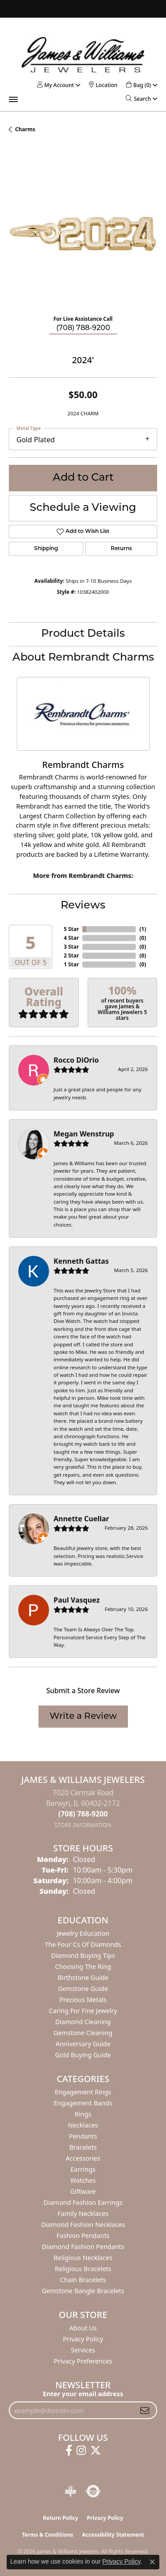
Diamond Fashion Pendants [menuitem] (83, 2246)
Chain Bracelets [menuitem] (83, 2280)
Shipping (46, 548)
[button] (55, 85)
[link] (103, 85)
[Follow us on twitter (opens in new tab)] (95, 2450)
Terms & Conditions (47, 2534)
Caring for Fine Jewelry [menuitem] (83, 2010)
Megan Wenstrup (84, 1134)
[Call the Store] (83, 1814)
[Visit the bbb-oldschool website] (70, 2491)
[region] (83, 234)
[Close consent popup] (152, 2562)
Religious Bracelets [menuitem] (83, 2268)
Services (83, 2350)
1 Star (71, 964)
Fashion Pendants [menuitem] (82, 2235)
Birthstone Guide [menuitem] (83, 1977)
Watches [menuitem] (83, 2180)
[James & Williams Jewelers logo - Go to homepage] (83, 54)
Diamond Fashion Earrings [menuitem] (83, 2202)
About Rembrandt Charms (83, 658)
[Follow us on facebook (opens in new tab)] (69, 2450)
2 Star (71, 955)
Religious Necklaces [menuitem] (83, 2257)
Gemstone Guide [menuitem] (83, 1988)
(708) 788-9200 (83, 328)
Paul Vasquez (77, 1600)
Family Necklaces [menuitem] (83, 2213)
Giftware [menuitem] (83, 2191)
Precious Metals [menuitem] (82, 1999)
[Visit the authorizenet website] (93, 2491)
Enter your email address (83, 2393)
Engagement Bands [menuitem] (83, 2103)
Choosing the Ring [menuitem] (83, 1966)
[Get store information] (83, 1825)
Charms (25, 129)
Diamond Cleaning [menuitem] (83, 2021)
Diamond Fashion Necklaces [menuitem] (83, 2224)
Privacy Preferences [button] (83, 2361)
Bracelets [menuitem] (83, 2147)
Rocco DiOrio (76, 1060)
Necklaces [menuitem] (83, 2125)
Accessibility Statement (113, 2534)
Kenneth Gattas (81, 1261)
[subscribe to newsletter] (144, 2410)
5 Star (71, 929)
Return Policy (60, 2518)
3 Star (71, 946)
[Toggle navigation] (13, 99)
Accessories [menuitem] (83, 2158)
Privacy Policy (83, 2339)
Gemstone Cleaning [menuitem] (83, 2033)
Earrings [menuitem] (82, 2169)
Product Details (83, 634)
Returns (121, 548)
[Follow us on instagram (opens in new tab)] (81, 2450)
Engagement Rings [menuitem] (83, 2092)
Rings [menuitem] (83, 2114)
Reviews (83, 905)
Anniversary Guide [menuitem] (82, 2044)
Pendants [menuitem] (83, 2136)
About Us (83, 2328)
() (142, 929)
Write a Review (83, 1716)
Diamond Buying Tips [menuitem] (83, 1955)
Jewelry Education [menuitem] (83, 1933)
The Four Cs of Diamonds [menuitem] (83, 1944)
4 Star (71, 938)
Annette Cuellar (81, 1519)
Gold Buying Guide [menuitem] (83, 2055)
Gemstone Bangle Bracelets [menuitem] (83, 2291)
